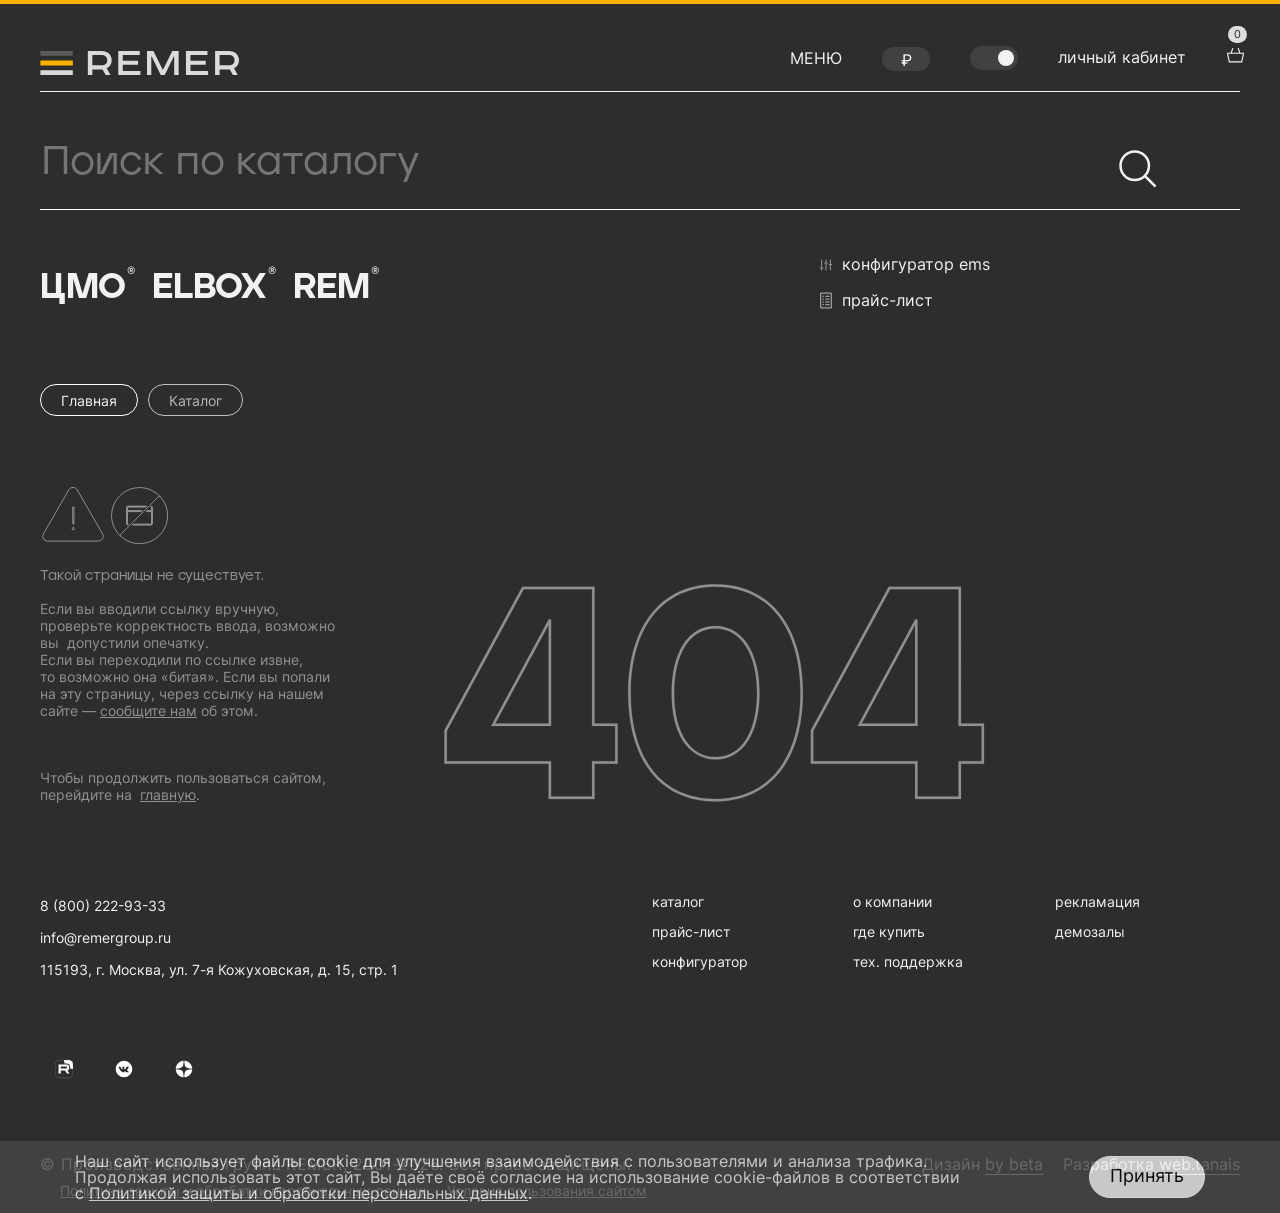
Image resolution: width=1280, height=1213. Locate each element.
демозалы (1090, 931)
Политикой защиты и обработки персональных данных (308, 1193)
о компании (892, 901)
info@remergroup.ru (105, 937)
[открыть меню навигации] (816, 63)
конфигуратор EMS (905, 265)
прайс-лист (876, 300)
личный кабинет (1122, 57)
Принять (1147, 1175)
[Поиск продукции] (575, 162)
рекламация (1097, 901)
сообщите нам (148, 710)
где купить (889, 931)
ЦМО (86, 286)
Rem (334, 286)
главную (168, 794)
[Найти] (1129, 160)
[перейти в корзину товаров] (1233, 53)
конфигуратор (700, 961)
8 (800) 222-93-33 (103, 905)
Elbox (213, 286)
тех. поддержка (908, 961)
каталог (678, 901)
